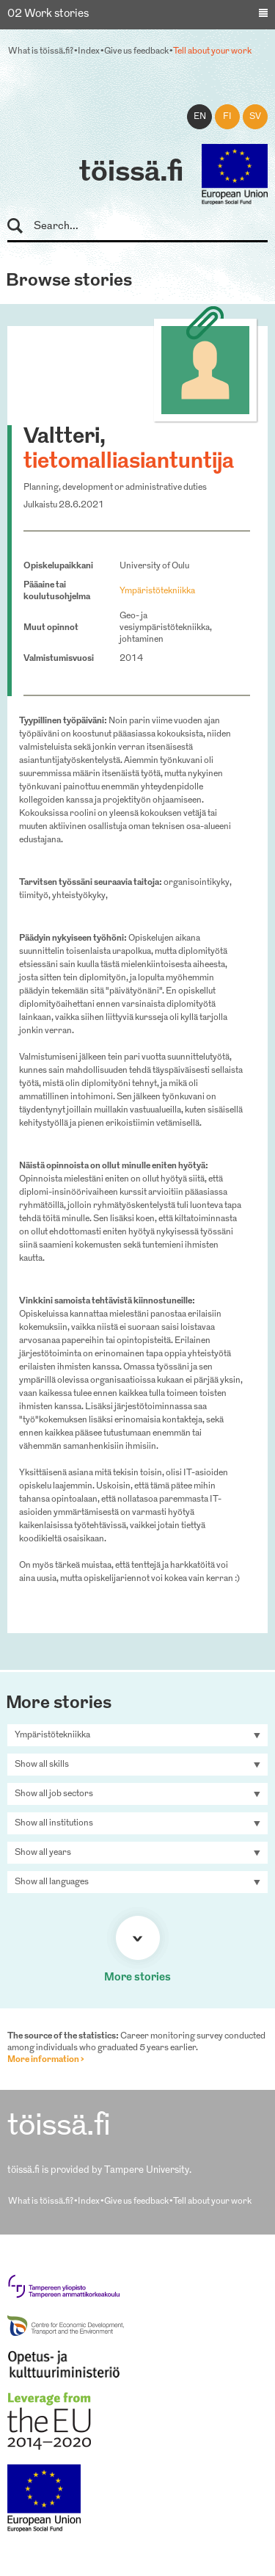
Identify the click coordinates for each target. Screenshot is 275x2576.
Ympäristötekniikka (157, 591)
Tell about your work (212, 51)
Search (21, 226)
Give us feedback (136, 51)
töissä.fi (131, 173)
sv (255, 116)
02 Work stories (48, 14)
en (200, 116)
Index (89, 51)
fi (227, 116)
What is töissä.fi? (40, 51)
